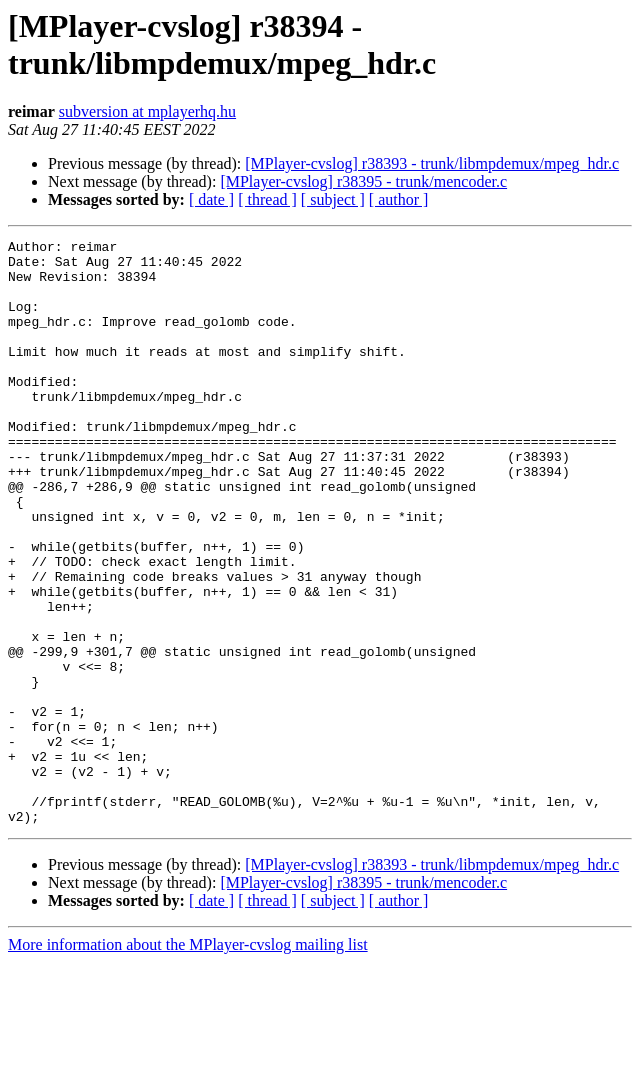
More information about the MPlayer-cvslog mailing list (188, 1061)
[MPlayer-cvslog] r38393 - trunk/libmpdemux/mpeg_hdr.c (432, 163)
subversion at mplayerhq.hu (147, 111)
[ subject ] (333, 199)
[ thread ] (267, 199)
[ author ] (399, 199)
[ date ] (211, 199)
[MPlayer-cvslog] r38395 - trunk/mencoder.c (363, 181)
